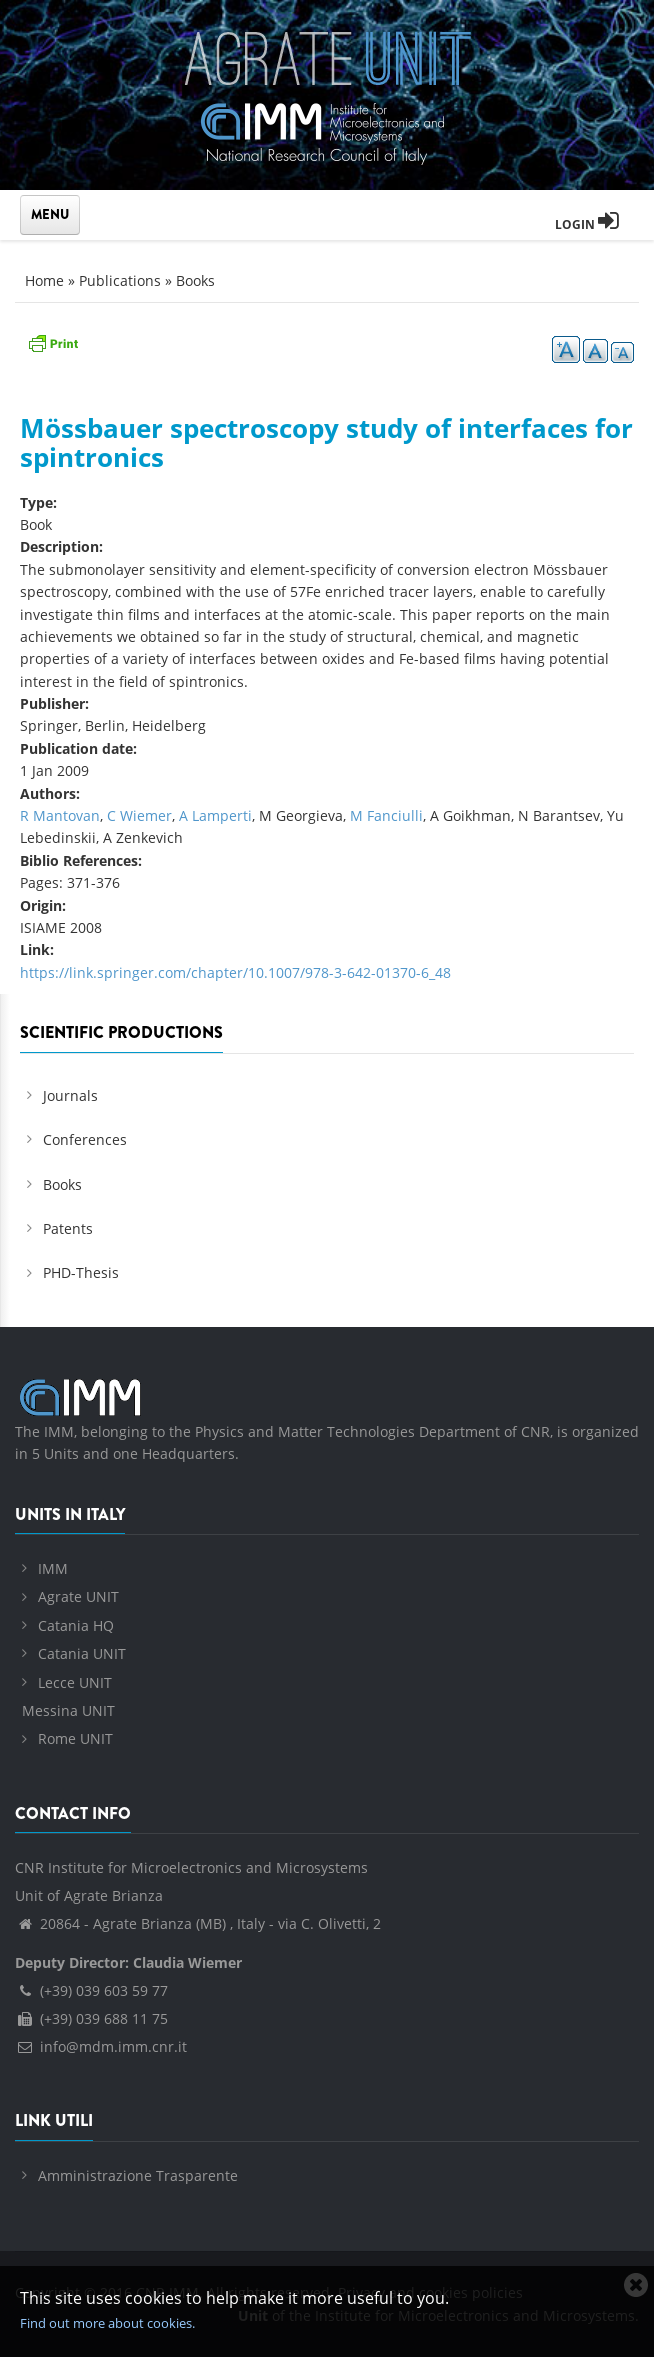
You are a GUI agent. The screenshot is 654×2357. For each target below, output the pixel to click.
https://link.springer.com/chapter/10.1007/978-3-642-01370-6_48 (235, 972)
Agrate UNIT (78, 1596)
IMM (53, 1568)
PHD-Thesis (81, 1272)
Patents (68, 1228)
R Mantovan (60, 815)
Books (195, 280)
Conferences (85, 1139)
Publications (120, 280)
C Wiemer (139, 815)
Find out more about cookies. (107, 2323)
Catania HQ (76, 1625)
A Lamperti (215, 815)
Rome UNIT (75, 1738)
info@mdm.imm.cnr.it (101, 2046)
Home (44, 280)
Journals (70, 1095)
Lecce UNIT (75, 1682)
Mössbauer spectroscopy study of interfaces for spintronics (326, 442)
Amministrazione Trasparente (138, 2175)
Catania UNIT (82, 1653)
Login (587, 224)
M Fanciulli (386, 815)
